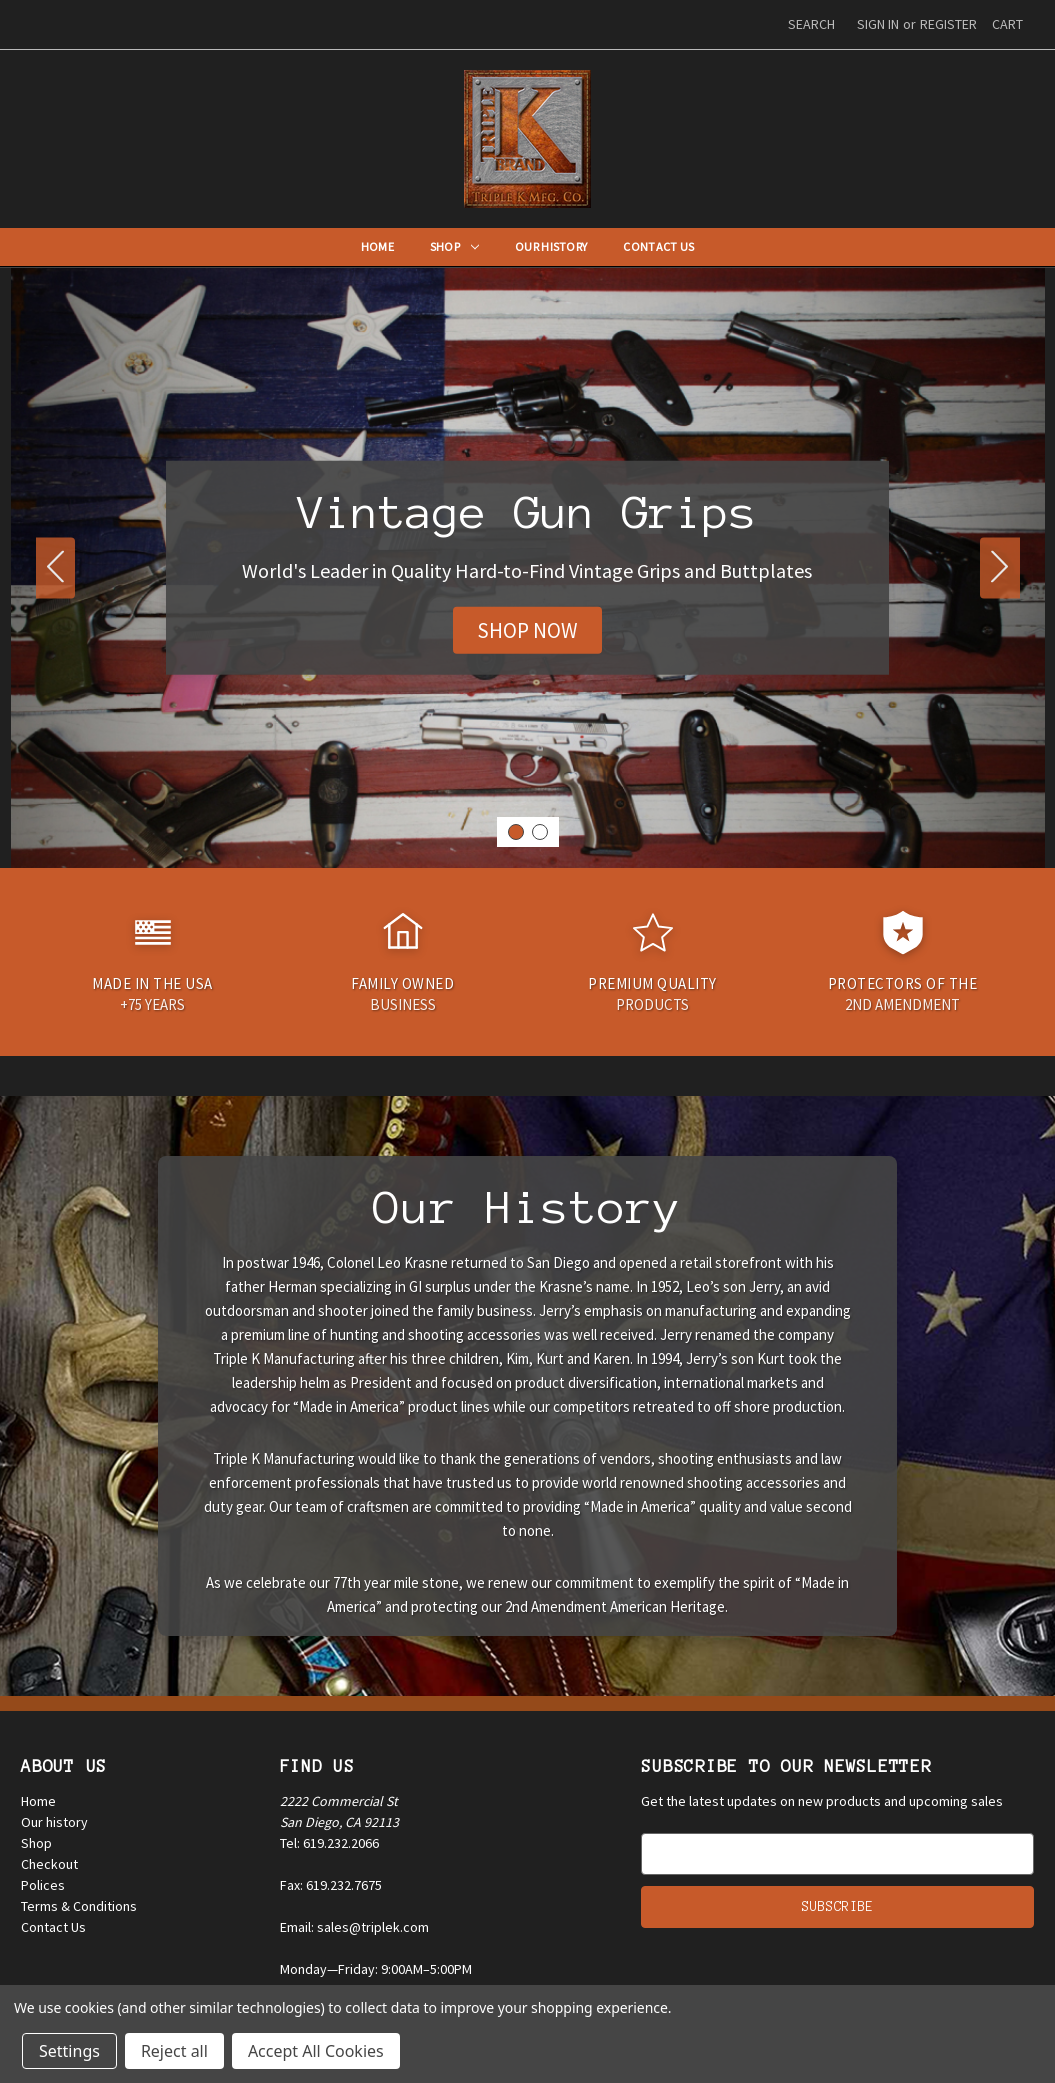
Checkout (49, 1864)
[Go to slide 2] (56, 567)
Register (948, 24)
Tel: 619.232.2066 (329, 1843)
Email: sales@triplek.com (354, 1927)
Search (811, 24)
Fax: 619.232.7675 (331, 1885)
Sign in (878, 24)
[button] (527, 631)
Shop (454, 246)
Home (377, 246)
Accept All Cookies (316, 2051)
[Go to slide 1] (516, 832)
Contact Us (658, 246)
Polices (43, 1885)
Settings (69, 2051)
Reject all (174, 2051)
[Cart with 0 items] (1007, 24)
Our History (551, 246)
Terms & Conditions (79, 1906)
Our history (54, 1822)
